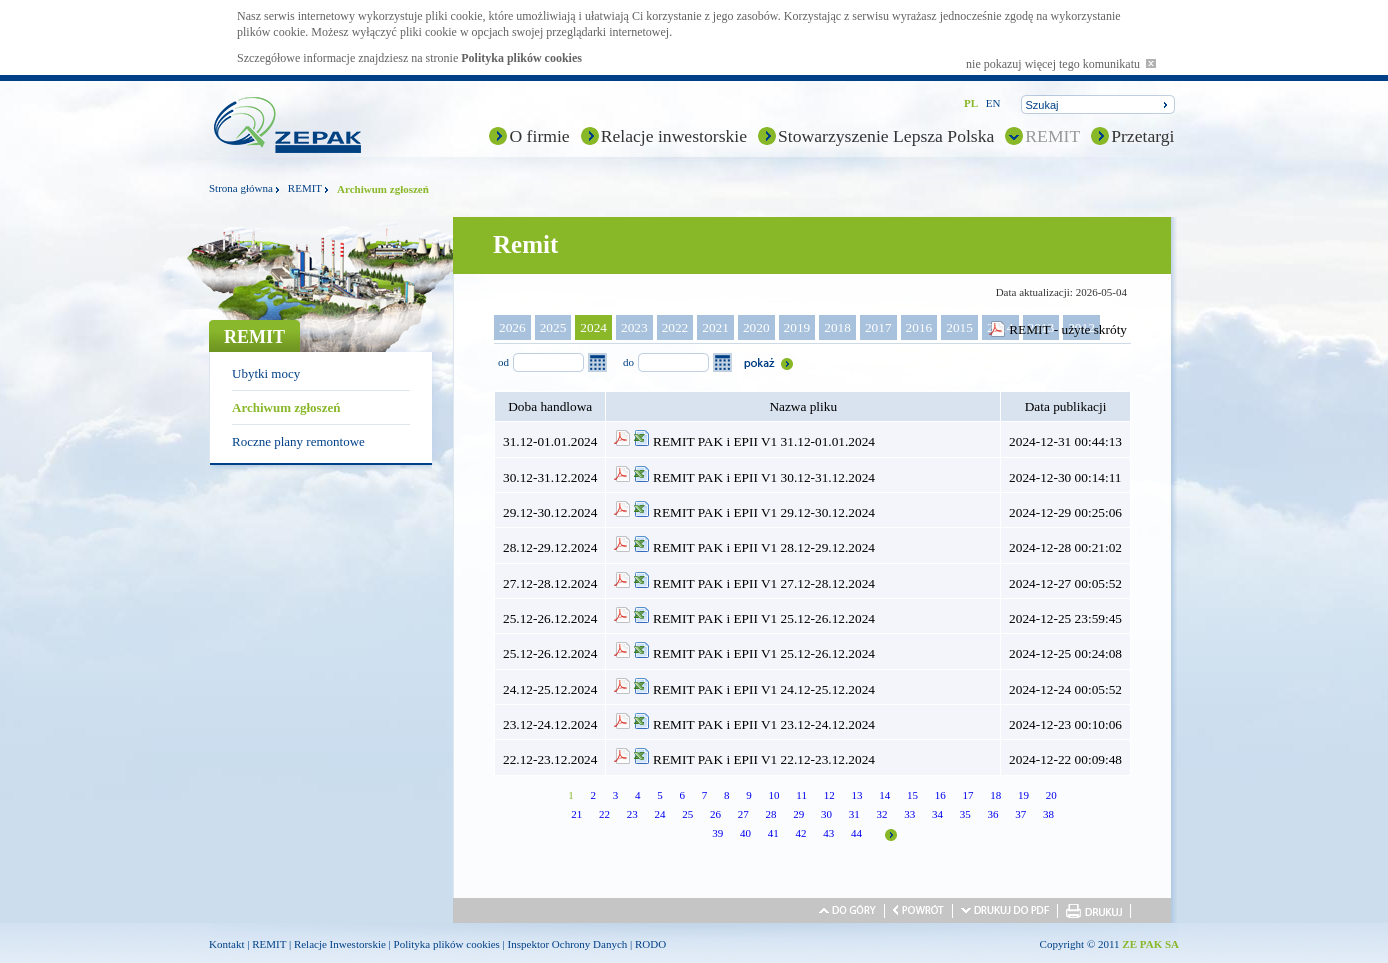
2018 (837, 327)
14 (884, 795)
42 (801, 833)
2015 (959, 327)
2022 (675, 327)
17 (967, 795)
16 (940, 795)
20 (1051, 795)
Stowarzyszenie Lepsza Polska (886, 136)
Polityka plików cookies (521, 58)
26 (715, 814)
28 (770, 814)
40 (745, 833)
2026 (512, 327)
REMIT (1052, 136)
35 (965, 814)
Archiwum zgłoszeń (286, 407)
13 (856, 795)
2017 (878, 327)
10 (774, 795)
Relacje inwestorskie (674, 136)
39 (717, 833)
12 (829, 795)
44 (856, 833)
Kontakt (226, 944)
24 (659, 814)
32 (881, 814)
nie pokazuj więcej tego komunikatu (1061, 64)
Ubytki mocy (266, 373)
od (503, 362)
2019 (797, 327)
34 (937, 814)
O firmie (539, 136)
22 (604, 814)
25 (687, 814)
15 (912, 795)
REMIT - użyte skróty (1068, 329)
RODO (650, 944)
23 (632, 814)
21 (576, 814)
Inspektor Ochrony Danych (568, 944)
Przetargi (1142, 136)
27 (743, 814)
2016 (919, 327)
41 (773, 833)
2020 (756, 327)
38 (1048, 814)
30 (826, 814)
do (628, 362)
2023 (634, 327)
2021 (715, 327)
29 (798, 814)
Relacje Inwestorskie (340, 944)
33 (909, 814)
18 (995, 795)
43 (828, 833)
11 (801, 795)
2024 (593, 327)
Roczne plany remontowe (298, 441)
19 (1023, 795)
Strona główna (241, 188)
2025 (553, 327)
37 (1020, 814)
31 (854, 814)
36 (992, 814)
